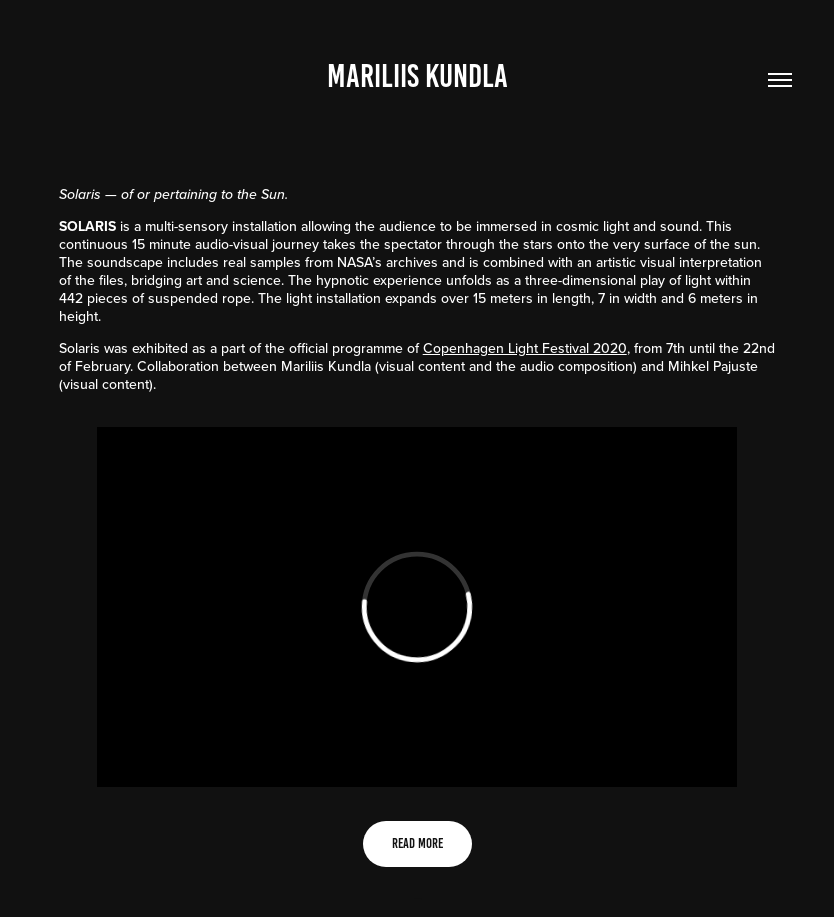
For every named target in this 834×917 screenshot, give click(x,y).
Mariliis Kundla (417, 76)
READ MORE (417, 843)
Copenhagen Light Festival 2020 (525, 348)
